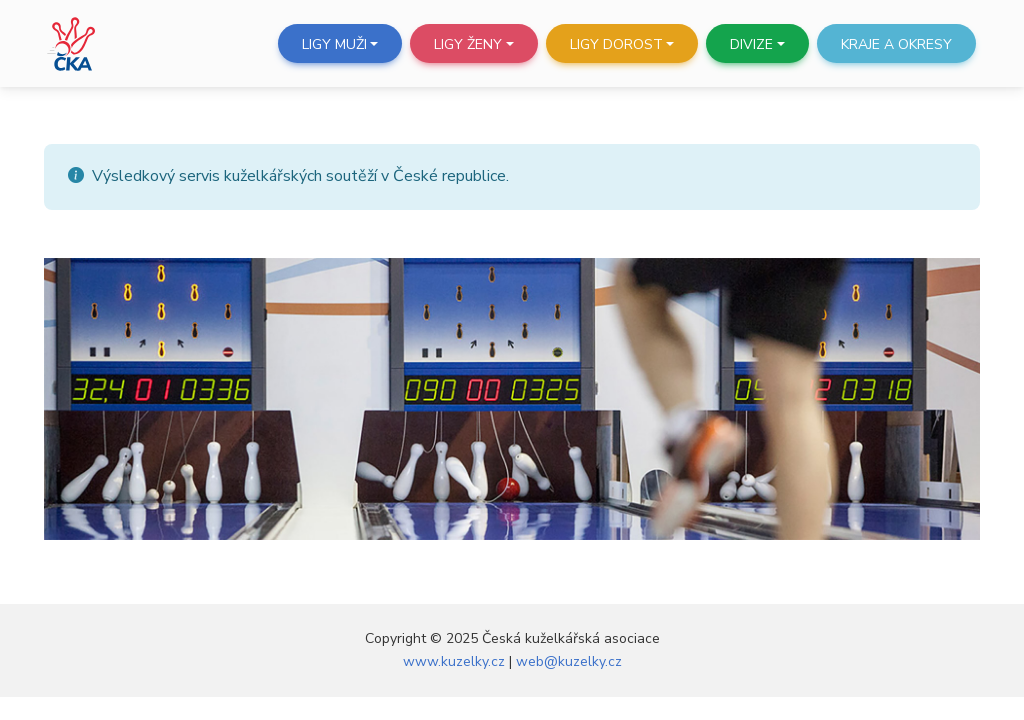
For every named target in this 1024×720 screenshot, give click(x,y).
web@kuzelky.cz (569, 661)
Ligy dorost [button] (616, 44)
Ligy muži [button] (334, 44)
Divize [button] (751, 44)
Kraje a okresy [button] (896, 44)
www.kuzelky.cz (454, 661)
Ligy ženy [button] (468, 44)
